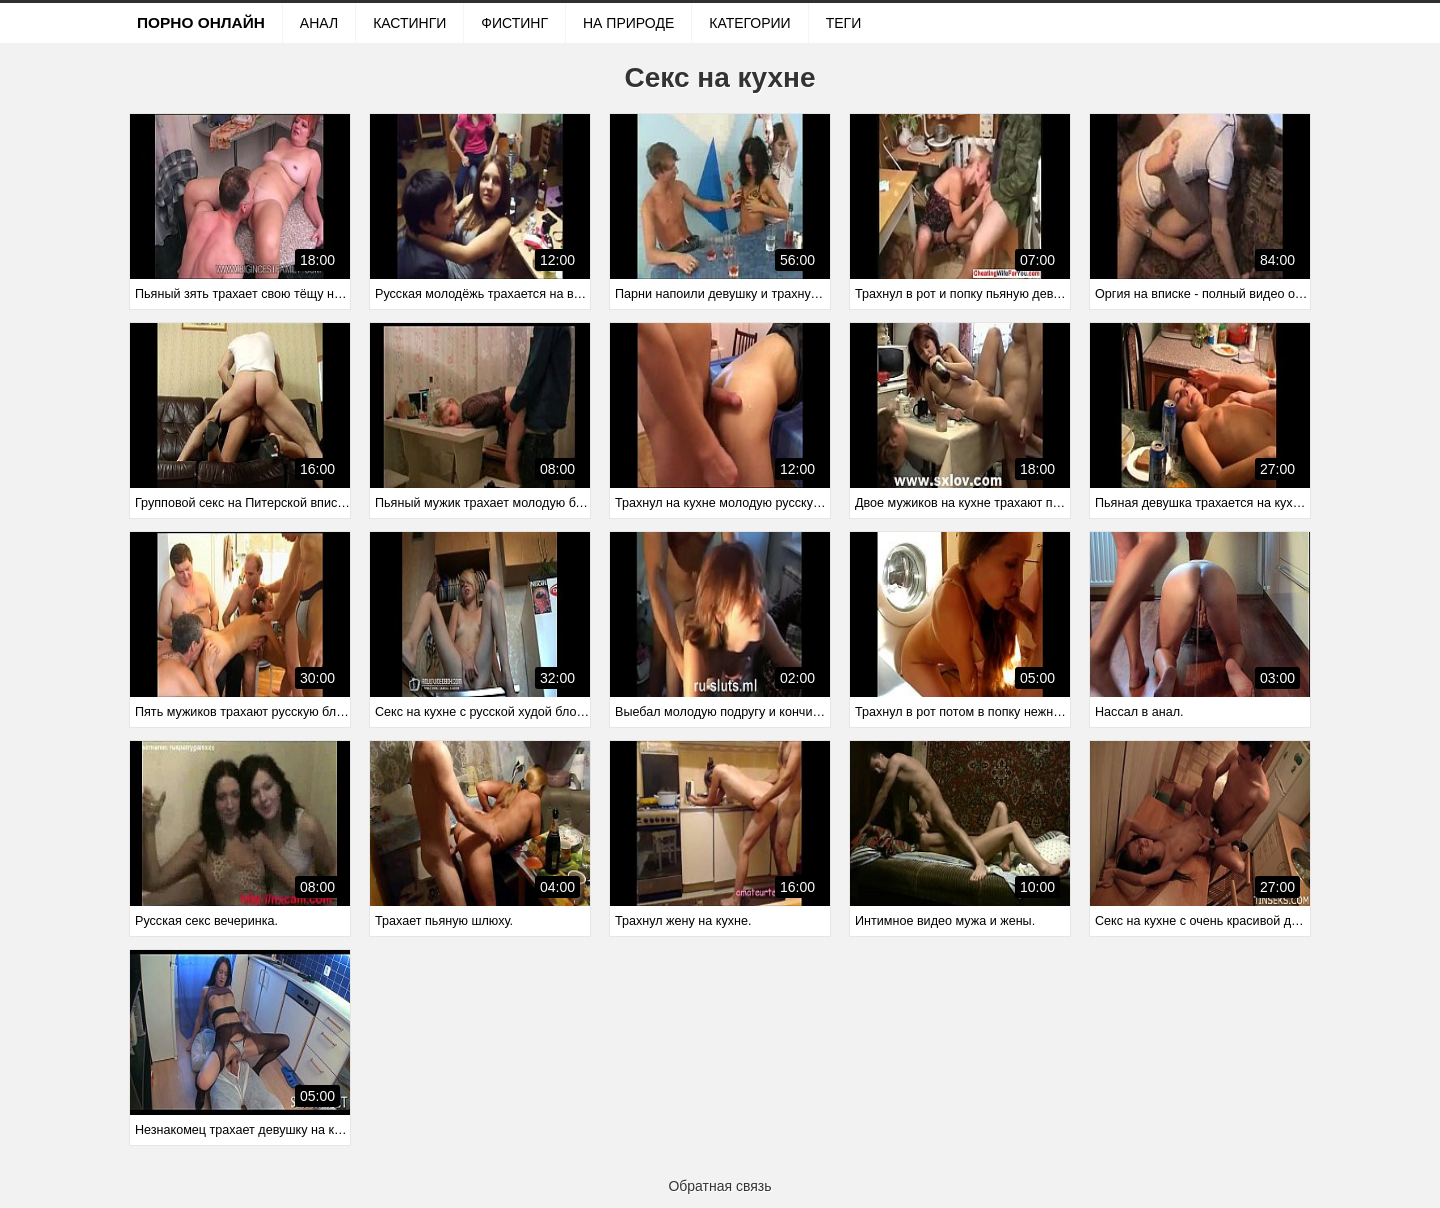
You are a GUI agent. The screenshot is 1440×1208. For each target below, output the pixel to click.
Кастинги (409, 23)
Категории (749, 23)
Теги (844, 23)
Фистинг (514, 23)
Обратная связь (719, 1186)
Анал (319, 23)
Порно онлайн (201, 22)
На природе (628, 23)
